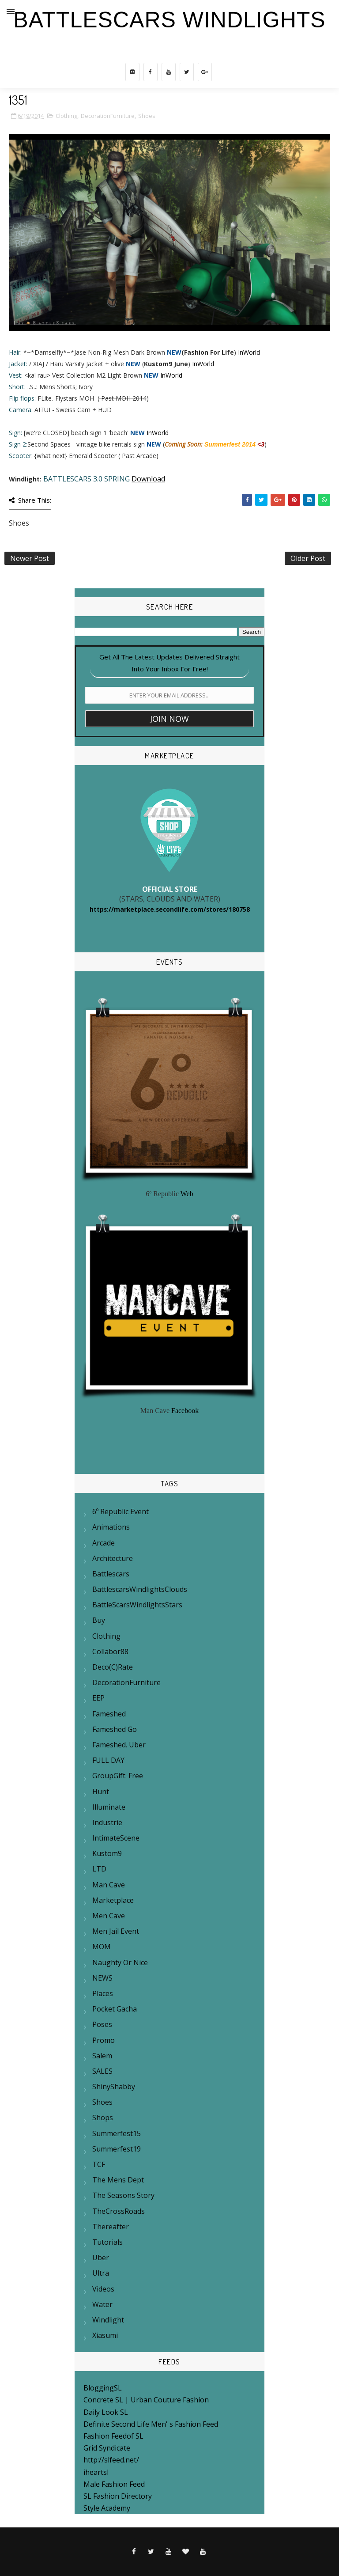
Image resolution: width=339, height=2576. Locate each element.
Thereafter (110, 2226)
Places (102, 1993)
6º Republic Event (120, 1511)
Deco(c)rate (112, 1667)
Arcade (103, 1543)
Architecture (112, 1558)
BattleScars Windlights (169, 20)
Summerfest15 (116, 2133)
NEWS (102, 1978)
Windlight (108, 2320)
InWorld (249, 352)
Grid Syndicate (106, 2448)
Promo (103, 2040)
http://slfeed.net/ (111, 2460)
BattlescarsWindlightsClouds (139, 1589)
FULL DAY (108, 1760)
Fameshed (109, 1714)
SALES (102, 2071)
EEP (98, 1698)
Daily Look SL (105, 2412)
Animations (111, 1527)
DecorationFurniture (108, 116)
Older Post (307, 558)
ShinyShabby (113, 2086)
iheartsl (96, 2472)
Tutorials (107, 2242)
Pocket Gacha (114, 2009)
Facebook (185, 1410)
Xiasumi (105, 2335)
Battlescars (110, 1574)
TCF (98, 2164)
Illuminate (108, 1807)
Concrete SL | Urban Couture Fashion (146, 2400)
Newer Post (29, 558)
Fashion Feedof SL (113, 2436)
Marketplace (113, 1900)
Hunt (100, 1791)
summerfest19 (116, 2149)
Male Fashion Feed (114, 2484)
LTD (99, 1869)
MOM (101, 1946)
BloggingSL (102, 2388)
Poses (102, 2024)
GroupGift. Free (117, 1775)
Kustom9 (107, 1853)
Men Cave (108, 1916)
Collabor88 (110, 1651)
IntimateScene (115, 1838)
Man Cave (108, 1885)
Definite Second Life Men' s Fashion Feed (150, 2424)
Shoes (146, 116)
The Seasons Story (123, 2195)
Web (187, 1193)
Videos (103, 2289)
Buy (98, 1620)
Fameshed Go (114, 1729)
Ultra (100, 2273)
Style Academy (106, 2508)
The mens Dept (118, 2180)
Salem (102, 2056)
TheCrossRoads (118, 2211)
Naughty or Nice (120, 1962)
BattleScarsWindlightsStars (137, 1605)
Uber (100, 2257)
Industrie (107, 1822)
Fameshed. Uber (119, 1745)
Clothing (66, 116)
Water (102, 2304)
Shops (102, 2117)
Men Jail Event (115, 1931)
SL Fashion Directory (117, 2496)
